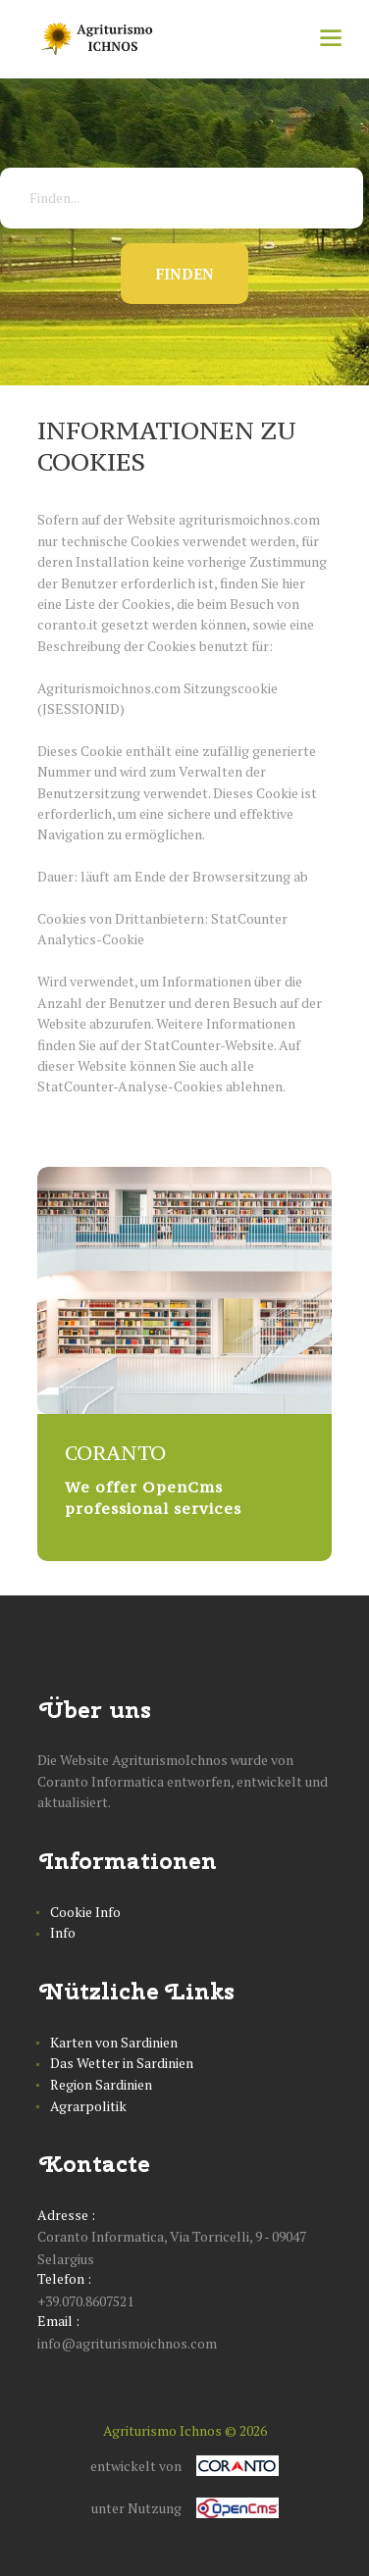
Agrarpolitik (88, 2105)
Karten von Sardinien (114, 2042)
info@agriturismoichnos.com (127, 2343)
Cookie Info (85, 1911)
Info (63, 1932)
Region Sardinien (101, 2084)
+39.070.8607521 (85, 2301)
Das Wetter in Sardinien (121, 2062)
